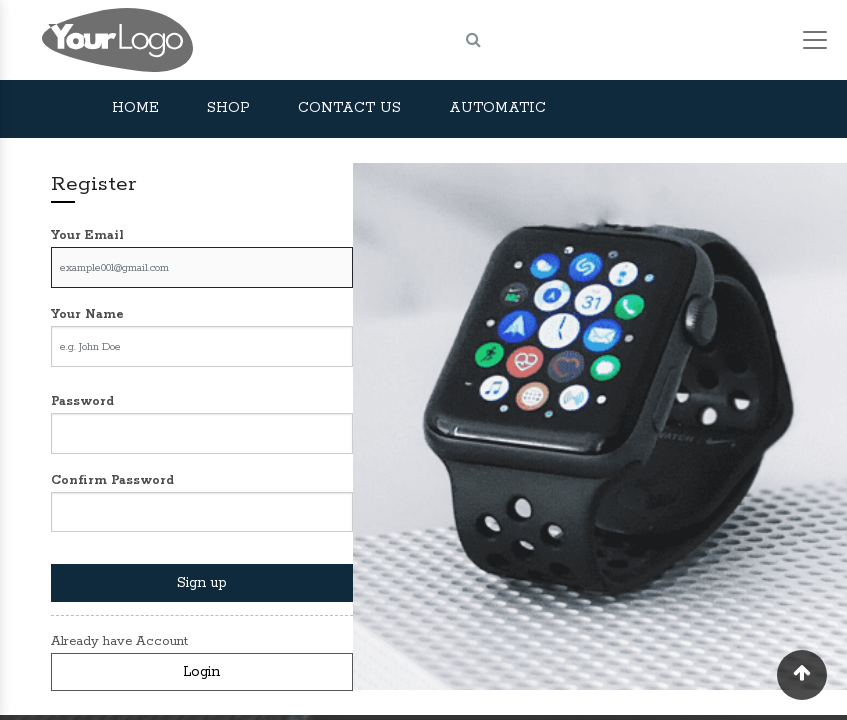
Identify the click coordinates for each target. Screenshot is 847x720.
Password (82, 401)
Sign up (202, 583)
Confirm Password (112, 480)
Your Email (87, 235)
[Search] (473, 40)
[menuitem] (135, 109)
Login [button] (201, 672)
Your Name (87, 314)
